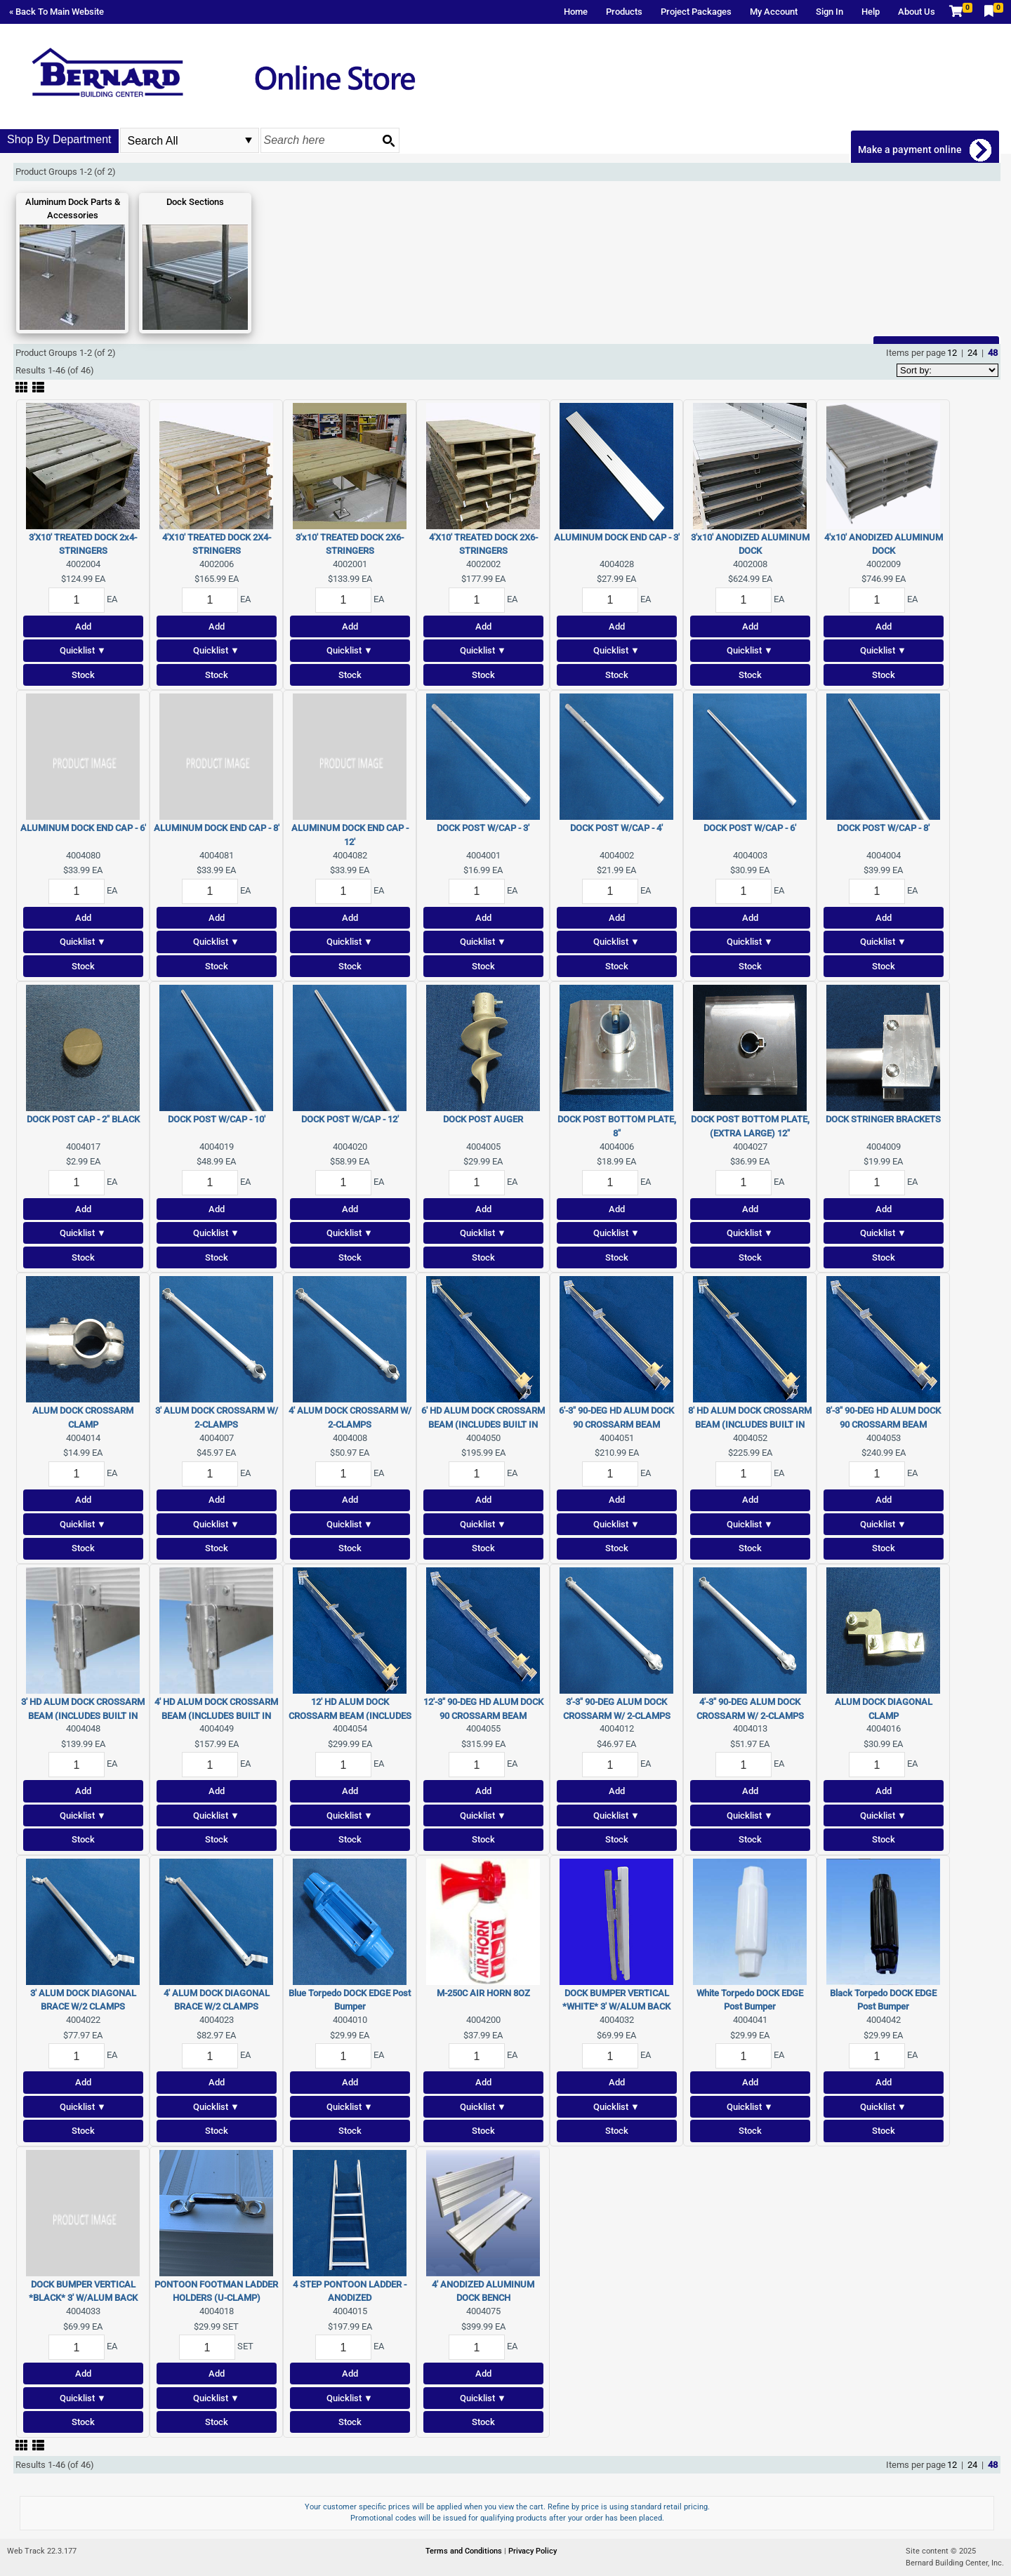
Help (870, 11)
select (248, 140)
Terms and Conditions (464, 2551)
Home (576, 11)
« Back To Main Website (56, 11)
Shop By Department (59, 139)
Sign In (829, 11)
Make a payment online (911, 149)
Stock (83, 675)
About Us (916, 11)
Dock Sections (195, 202)
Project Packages (696, 11)
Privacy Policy (532, 2551)
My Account (774, 11)
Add (83, 626)
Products (624, 11)
